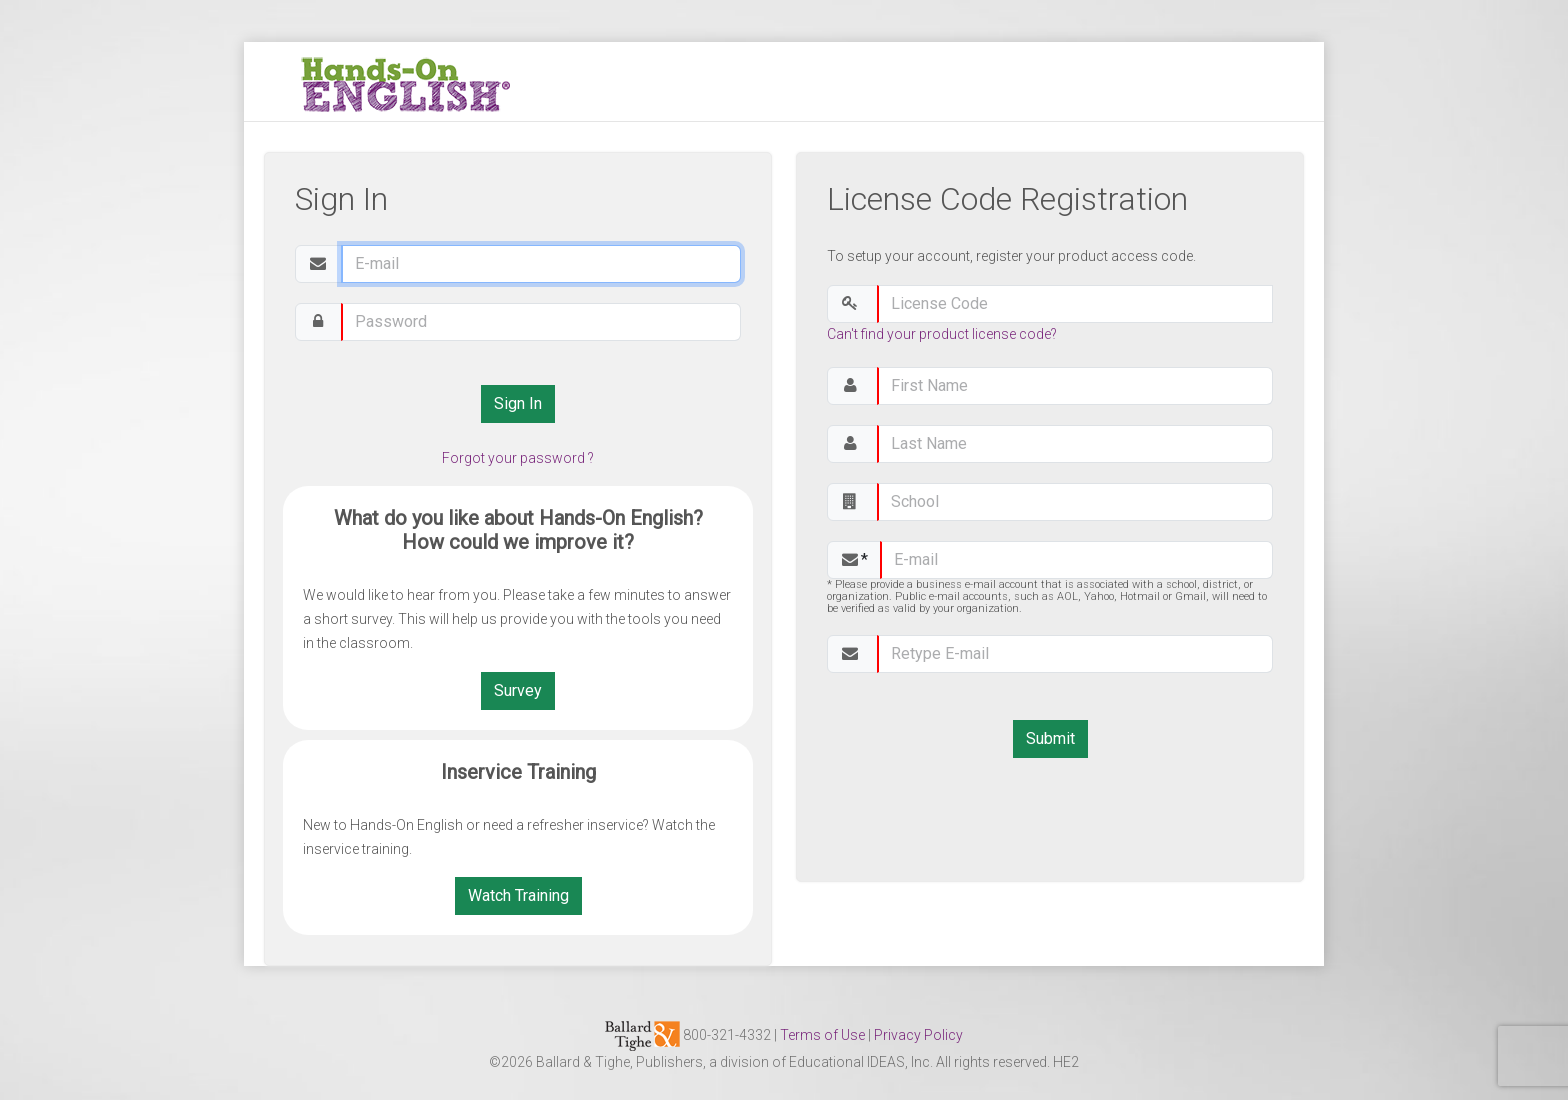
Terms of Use (822, 1035)
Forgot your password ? (518, 458)
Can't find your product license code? (942, 334)
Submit (1050, 738)
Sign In (518, 403)
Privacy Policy (918, 1035)
